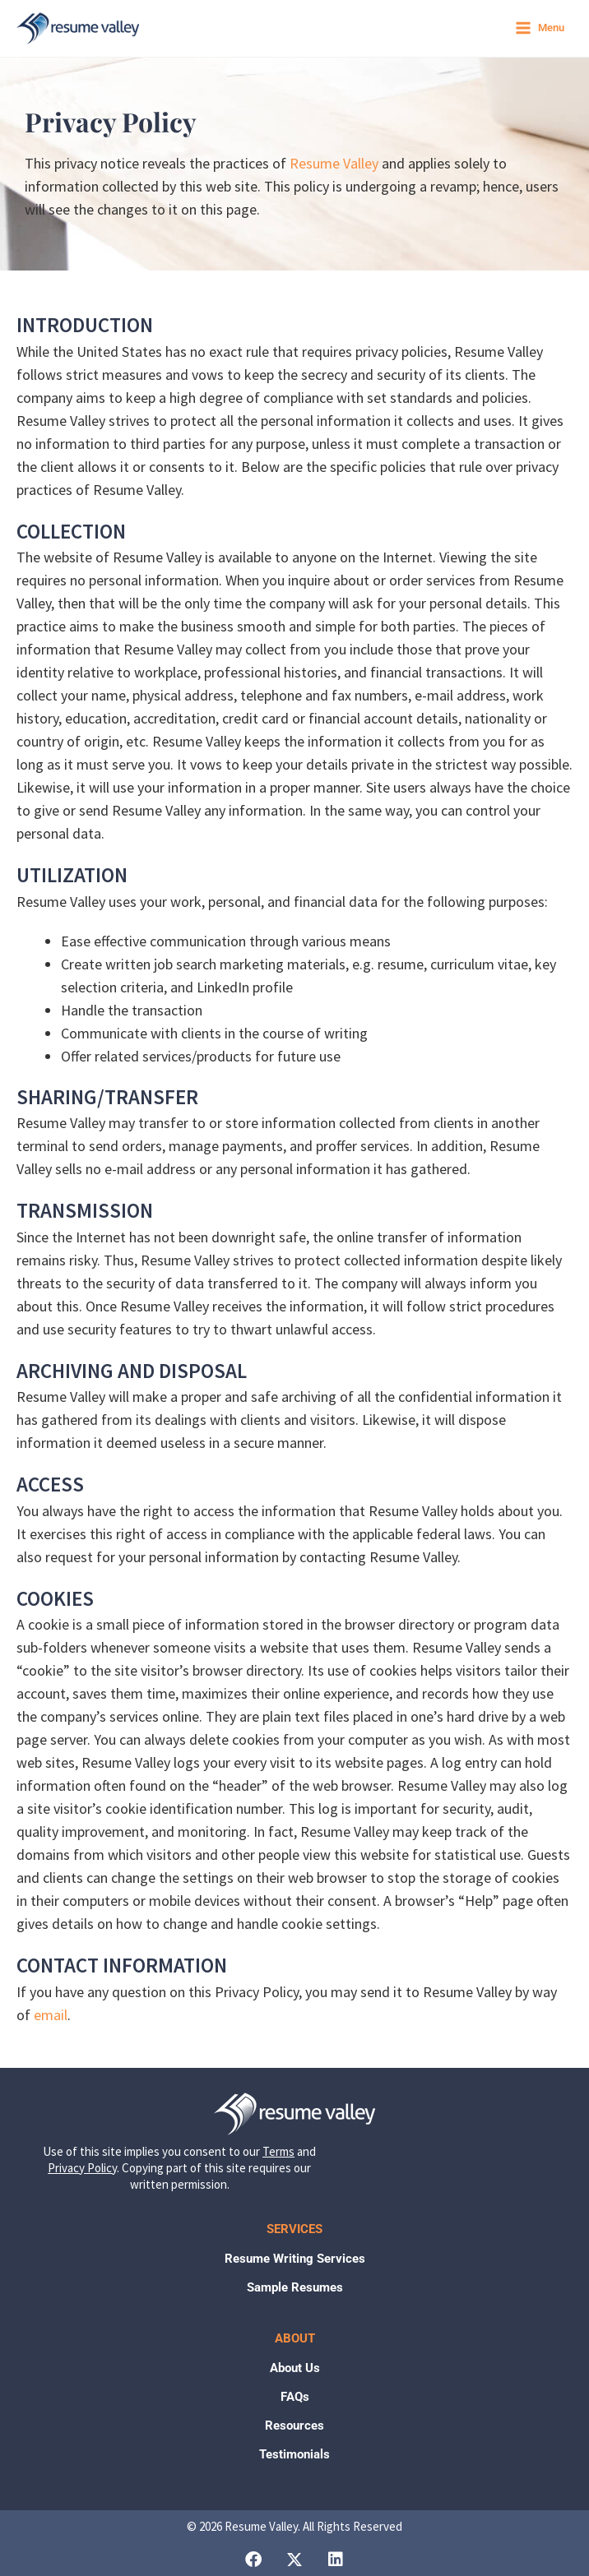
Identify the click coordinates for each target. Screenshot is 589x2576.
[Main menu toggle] (539, 28)
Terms (278, 2151)
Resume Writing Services (295, 2258)
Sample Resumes (295, 2287)
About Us (295, 2368)
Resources (294, 2425)
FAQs (295, 2396)
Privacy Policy (82, 2168)
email (50, 2014)
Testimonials (294, 2454)
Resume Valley (334, 163)
